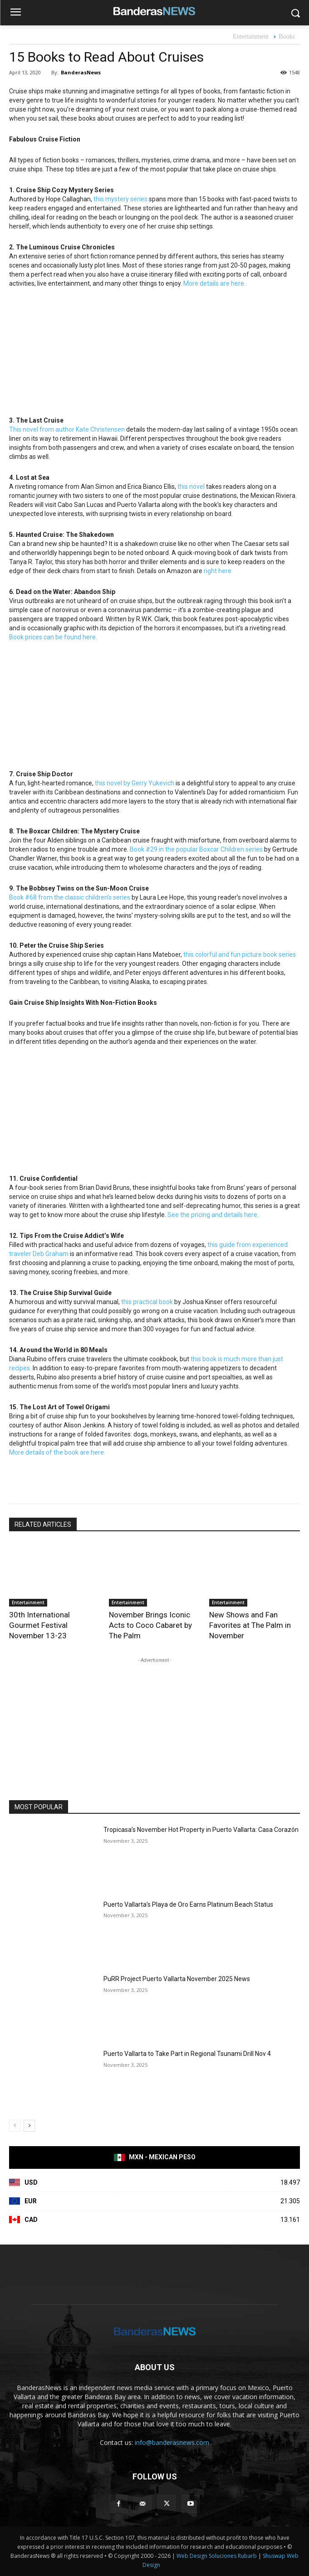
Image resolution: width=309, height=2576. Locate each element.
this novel (191, 486)
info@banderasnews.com (172, 2442)
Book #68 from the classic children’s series (69, 897)
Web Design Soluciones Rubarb (217, 2556)
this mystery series (120, 199)
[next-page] (29, 2126)
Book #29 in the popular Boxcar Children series (196, 849)
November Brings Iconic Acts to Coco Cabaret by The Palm (150, 1625)
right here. (218, 571)
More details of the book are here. (57, 1452)
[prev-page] (14, 2126)
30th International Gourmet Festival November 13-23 (39, 1625)
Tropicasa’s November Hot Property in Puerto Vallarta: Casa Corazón (201, 1829)
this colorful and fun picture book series (239, 954)
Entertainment (250, 37)
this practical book (147, 1301)
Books (287, 37)
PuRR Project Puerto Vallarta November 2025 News (176, 1978)
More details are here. (214, 283)
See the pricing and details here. (213, 1214)
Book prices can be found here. (53, 637)
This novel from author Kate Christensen (67, 429)
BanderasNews (81, 72)
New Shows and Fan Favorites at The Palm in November (250, 1625)
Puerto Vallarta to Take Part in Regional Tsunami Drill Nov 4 (187, 2053)
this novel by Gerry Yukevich (134, 783)
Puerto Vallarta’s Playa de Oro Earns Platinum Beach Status (188, 1904)
